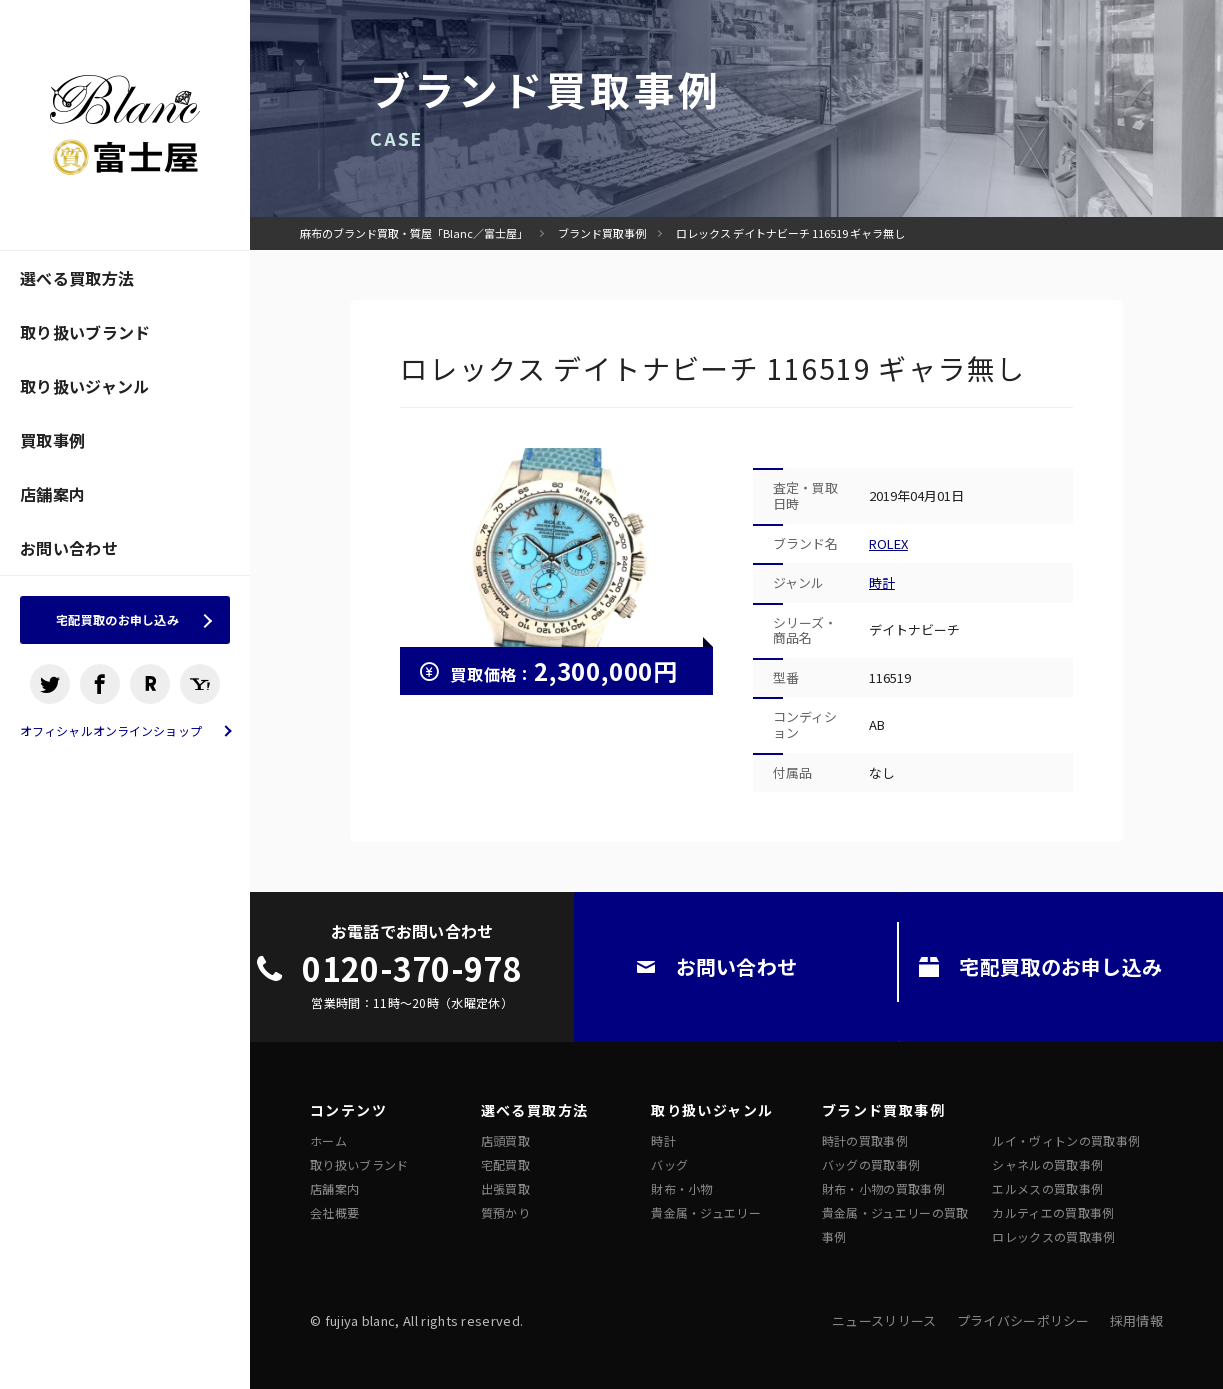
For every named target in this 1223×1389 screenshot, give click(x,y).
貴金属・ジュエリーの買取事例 (895, 1224)
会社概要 (334, 1212)
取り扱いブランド (85, 332)
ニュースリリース (884, 1320)
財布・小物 (682, 1188)
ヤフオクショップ (200, 690)
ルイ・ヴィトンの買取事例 (1066, 1140)
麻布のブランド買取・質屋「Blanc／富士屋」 (414, 233)
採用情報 (1136, 1320)
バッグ (669, 1164)
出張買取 (505, 1188)
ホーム (328, 1140)
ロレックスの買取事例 (1053, 1236)
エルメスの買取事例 (1047, 1188)
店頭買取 (505, 1140)
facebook (100, 690)
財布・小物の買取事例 (883, 1188)
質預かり (505, 1212)
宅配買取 (505, 1164)
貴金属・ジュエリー (706, 1212)
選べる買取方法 (77, 278)
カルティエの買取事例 (1053, 1212)
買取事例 (52, 440)
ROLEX (888, 543)
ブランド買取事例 (602, 233)
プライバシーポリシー (1023, 1320)
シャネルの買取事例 (1047, 1164)
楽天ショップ (150, 690)
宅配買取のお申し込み (117, 623)
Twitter (50, 690)
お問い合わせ (69, 548)
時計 (882, 582)
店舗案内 (52, 494)
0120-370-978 (412, 968)
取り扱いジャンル (85, 386)
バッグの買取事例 (871, 1164)
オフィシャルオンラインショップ (111, 737)
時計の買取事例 (865, 1140)
